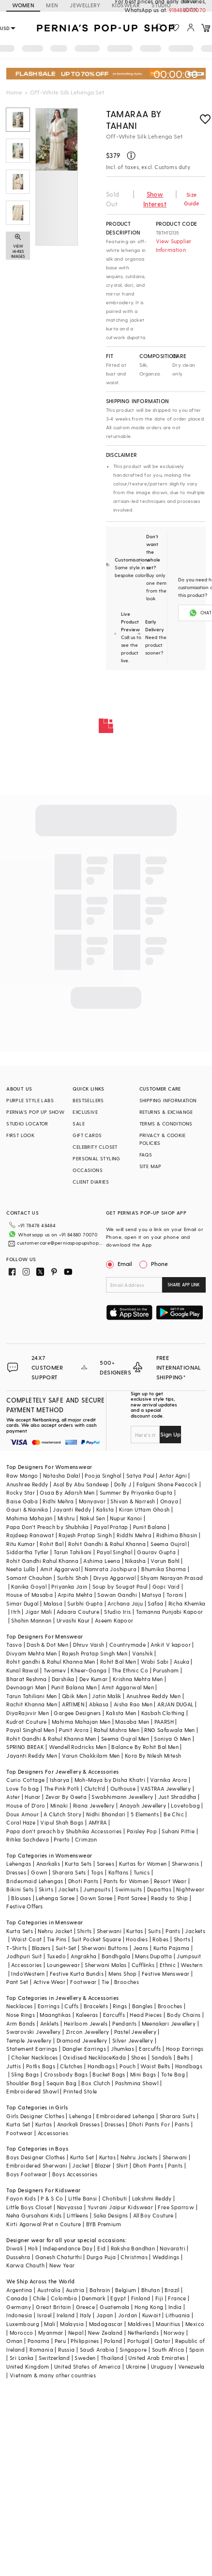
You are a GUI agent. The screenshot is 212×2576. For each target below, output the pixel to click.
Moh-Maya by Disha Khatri (110, 1780)
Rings (120, 2006)
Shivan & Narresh (132, 1501)
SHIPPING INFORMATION (168, 1100)
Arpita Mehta (75, 1595)
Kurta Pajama (171, 1948)
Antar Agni (173, 1475)
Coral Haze (20, 1822)
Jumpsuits (96, 1889)
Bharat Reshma (26, 1679)
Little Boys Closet (29, 2207)
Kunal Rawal (22, 1670)
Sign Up (170, 1434)
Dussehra (18, 2257)
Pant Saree (132, 1898)
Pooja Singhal (103, 1475)
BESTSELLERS (88, 1100)
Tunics (142, 1872)
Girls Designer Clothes (35, 2116)
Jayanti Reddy (72, 1509)
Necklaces (19, 2006)
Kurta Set (18, 2124)
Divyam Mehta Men (31, 1653)
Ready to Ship (169, 1898)
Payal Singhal (114, 1552)
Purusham (166, 1670)
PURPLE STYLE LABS (30, 1100)
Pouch (128, 2066)
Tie (105, 1982)
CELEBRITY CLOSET (95, 1147)
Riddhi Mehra (134, 1535)
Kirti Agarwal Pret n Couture (43, 2224)
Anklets (49, 2023)
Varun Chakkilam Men (91, 1755)
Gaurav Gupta (156, 1552)
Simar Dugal (22, 1603)
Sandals (161, 2057)
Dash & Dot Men (47, 1644)
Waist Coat (26, 1939)
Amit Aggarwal (60, 1569)
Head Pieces (146, 2015)
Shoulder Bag (24, 2083)
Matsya (151, 1595)
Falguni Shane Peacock (166, 1484)
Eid (101, 2248)
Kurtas (134, 1931)
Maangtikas (55, 2015)
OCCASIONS (88, 1170)
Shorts (182, 1939)
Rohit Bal (51, 1544)
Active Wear (49, 1982)
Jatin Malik (106, 1696)
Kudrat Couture (26, 1721)
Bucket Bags (108, 2074)
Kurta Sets (78, 1863)
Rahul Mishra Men (116, 1730)
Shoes (139, 2057)
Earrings (49, 2006)
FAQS (145, 1154)
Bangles (142, 2006)
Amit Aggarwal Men (128, 1687)
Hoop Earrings (185, 2048)
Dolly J (123, 1484)
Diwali (14, 2248)
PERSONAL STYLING (96, 1158)
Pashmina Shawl (137, 2083)
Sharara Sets (69, 1872)
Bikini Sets (19, 1889)
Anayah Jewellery (143, 1805)
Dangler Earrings (84, 2048)
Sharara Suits (177, 2116)
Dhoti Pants (83, 1881)
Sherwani (109, 1931)
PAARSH (164, 1721)
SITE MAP (150, 1166)
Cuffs (71, 2006)
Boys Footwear (26, 2174)
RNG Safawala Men (169, 1730)
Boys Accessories (74, 2174)
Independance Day (67, 2248)
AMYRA (98, 1822)
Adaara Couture (78, 1611)
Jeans (141, 1948)
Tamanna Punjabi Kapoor (169, 1611)
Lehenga (80, 2116)
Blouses (21, 1898)
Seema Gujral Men (125, 1738)
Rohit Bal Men (118, 1661)
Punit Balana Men (74, 1687)
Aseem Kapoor (114, 1620)
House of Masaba (29, 1595)
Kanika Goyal (28, 1586)
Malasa (53, 1603)
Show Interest (155, 198)
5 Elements (145, 1814)
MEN (52, 5)
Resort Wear (170, 1881)
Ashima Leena (101, 1561)
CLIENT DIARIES (91, 1182)
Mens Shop (122, 1973)
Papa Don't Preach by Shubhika (47, 1527)
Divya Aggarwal (114, 1578)
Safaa (155, 1603)
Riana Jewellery (94, 1805)
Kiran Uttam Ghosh (144, 1509)
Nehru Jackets (139, 2157)
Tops (97, 1872)
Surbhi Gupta (85, 1603)
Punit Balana (150, 1527)
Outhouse (123, 1788)
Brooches (126, 1982)
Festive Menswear (165, 1973)
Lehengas (18, 1863)
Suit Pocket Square (96, 1939)
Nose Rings (20, 2015)
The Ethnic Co (130, 1670)
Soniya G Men (172, 1738)
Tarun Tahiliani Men (31, 1696)
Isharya (60, 1780)
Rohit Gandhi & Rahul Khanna (107, 1544)
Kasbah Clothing (163, 1713)
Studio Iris (117, 1611)
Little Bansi (82, 2198)
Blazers (41, 1948)
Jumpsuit (189, 1956)
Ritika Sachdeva (27, 1839)
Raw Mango (22, 1475)
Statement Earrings (31, 2048)
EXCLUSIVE (85, 1112)
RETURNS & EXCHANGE (166, 1112)
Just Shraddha (177, 1797)
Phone (159, 1263)
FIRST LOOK (20, 1135)
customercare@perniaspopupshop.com (60, 1243)
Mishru (66, 1518)
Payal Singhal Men (30, 1730)
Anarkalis (48, 1863)
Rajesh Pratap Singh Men (94, 1653)
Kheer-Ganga (88, 1670)
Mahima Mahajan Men (81, 1721)
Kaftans (118, 1872)
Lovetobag (185, 1805)
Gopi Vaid (166, 1586)
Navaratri (172, 2248)
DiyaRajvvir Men (27, 1713)
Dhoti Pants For (149, 2124)
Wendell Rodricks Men (77, 1747)
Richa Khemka (187, 1603)
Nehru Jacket (55, 1931)
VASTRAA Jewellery (165, 1788)
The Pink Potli (61, 1788)
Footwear (83, 1982)
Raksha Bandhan (133, 2248)
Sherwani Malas (106, 1965)
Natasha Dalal (61, 1475)
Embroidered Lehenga (125, 2116)
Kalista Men (121, 1713)
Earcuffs (114, 2015)
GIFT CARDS (87, 1135)
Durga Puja (101, 2257)
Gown (39, 1872)
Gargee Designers (77, 1713)
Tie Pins (57, 1939)
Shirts (84, 1931)
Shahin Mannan (31, 1620)
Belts (183, 2057)
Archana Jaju (125, 1603)
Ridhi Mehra (58, 1501)
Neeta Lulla (20, 1569)
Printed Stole (80, 2091)
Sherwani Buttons (104, 1948)
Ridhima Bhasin (176, 1535)
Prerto (62, 1839)
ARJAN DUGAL (175, 1704)
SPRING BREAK (25, 1747)
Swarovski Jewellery (33, 2032)
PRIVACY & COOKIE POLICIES (162, 1139)
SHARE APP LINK (183, 1284)
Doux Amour (22, 1814)
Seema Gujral (168, 1544)
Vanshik (142, 1653)
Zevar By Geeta (66, 1797)
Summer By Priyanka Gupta (136, 1492)
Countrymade (127, 1644)
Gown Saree (96, 1898)
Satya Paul (140, 1475)
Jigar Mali (38, 1611)
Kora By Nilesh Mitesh (153, 1755)
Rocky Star (20, 1492)
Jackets (68, 1889)
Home (14, 92)
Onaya (169, 1501)
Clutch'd (95, 1788)
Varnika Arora (168, 1780)
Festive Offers (24, 1906)
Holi (33, 2248)
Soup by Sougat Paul (120, 1586)
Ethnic (168, 1965)
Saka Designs (110, 2215)
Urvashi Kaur (73, 1620)
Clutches (71, 2066)
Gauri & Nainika (27, 1509)
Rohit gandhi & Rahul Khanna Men (50, 1661)
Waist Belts (155, 2066)
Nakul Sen (93, 1518)
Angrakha (83, 1956)
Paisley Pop (142, 1831)
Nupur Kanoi (126, 1518)
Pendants (124, 2023)
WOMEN (23, 5)
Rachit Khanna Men (31, 1704)
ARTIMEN (73, 1704)
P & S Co (52, 2198)
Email (120, 1263)
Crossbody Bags (66, 2074)
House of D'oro (25, 1805)
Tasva (14, 1644)
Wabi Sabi (155, 1661)
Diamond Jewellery (82, 2040)
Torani (175, 1595)
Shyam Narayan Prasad (171, 1578)
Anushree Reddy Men (153, 1696)
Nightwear (190, 1889)
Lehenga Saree (55, 1898)
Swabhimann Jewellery (122, 1797)
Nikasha (135, 1561)
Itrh (15, 1611)
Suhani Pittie (178, 1831)
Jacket (81, 2165)
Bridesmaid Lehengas (34, 1881)
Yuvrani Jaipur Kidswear (120, 2207)
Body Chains (183, 2015)
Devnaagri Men (26, 1687)
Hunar (32, 1797)
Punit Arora (74, 1730)
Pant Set (17, 1982)
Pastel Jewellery (135, 2032)
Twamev (55, 1670)
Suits (154, 1931)
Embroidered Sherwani (36, 2165)
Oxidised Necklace (87, 2057)
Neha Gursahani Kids (34, 2215)
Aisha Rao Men (133, 1704)
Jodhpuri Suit (24, 1956)
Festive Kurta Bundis (77, 1973)
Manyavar (92, 1501)
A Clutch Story (62, 1814)
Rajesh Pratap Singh (85, 1535)
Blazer (103, 2165)
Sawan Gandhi (117, 1595)
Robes (160, 1939)
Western (191, 1965)
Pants (173, 1931)
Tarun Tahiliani (73, 1552)
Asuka (181, 1661)
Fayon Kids (21, 2198)
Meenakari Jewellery (169, 2023)
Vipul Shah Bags (61, 1822)
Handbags (101, 2066)
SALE (79, 1123)
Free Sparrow (176, 2207)
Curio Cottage (25, 1780)
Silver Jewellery (132, 2040)
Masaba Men (132, 1721)
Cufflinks (143, 1965)
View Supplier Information (174, 245)
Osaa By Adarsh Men (67, 1492)
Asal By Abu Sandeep (81, 1484)
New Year (62, 2265)
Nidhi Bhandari (106, 1814)
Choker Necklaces (34, 2057)
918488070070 (187, 10)
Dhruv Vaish (88, 1644)
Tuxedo (56, 1956)
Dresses (16, 1872)
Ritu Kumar (20, 1544)
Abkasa (98, 1704)
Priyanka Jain (69, 1586)
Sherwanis (185, 1863)
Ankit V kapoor (171, 1644)
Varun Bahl (165, 1561)
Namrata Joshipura (110, 1569)
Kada (119, 2057)
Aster (13, 1797)
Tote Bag (173, 2074)
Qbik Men (74, 1696)
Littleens (78, 2215)
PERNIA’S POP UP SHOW (35, 1112)
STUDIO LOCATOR (27, 1123)
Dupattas (159, 1889)
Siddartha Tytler (27, 1552)
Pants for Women (126, 1881)
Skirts (46, 1889)
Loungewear (63, 1965)
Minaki (59, 1805)
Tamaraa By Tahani (134, 119)
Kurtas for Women (143, 1863)
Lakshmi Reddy (152, 2198)
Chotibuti (114, 2198)
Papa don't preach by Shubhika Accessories (63, 1831)
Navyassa (70, 2207)
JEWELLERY (85, 5)
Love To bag (22, 1788)
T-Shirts (16, 1948)
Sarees (105, 1863)
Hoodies (137, 1939)
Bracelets (96, 2006)
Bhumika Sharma (163, 1569)
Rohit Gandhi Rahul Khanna (42, 1561)
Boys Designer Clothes (35, 2157)
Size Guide (191, 198)
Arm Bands (20, 2023)
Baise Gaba (22, 1501)
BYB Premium (103, 2224)
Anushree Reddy (27, 1484)
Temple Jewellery (28, 2040)
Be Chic (174, 1814)
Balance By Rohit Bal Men (145, 1747)
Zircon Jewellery (87, 2032)
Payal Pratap (111, 1527)
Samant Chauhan (29, 1578)
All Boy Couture (153, 2215)
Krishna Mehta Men (138, 1679)
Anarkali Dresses (78, 2124)
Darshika (63, 1679)
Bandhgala (116, 1956)
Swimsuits (128, 1889)
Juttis (13, 2066)
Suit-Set (66, 1948)
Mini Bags (143, 2074)
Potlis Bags (40, 2066)
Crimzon (86, 1839)
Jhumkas (122, 2048)
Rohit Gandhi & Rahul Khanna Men (51, 1738)
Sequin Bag (61, 2083)
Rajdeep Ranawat (30, 1535)
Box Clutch (95, 2083)
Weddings (165, 2257)
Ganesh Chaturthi (58, 2257)
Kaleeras (87, 2015)
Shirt (122, 2165)
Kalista (105, 1509)
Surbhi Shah (72, 1578)
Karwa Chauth (25, 2265)
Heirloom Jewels (85, 2023)
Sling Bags (25, 2074)
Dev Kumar (93, 1679)
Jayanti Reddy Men (31, 1755)
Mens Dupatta (153, 1956)
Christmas (134, 2257)
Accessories (26, 1965)
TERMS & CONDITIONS (166, 1123)
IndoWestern (28, 1973)
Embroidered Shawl (32, 2091)
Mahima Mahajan (29, 1518)
